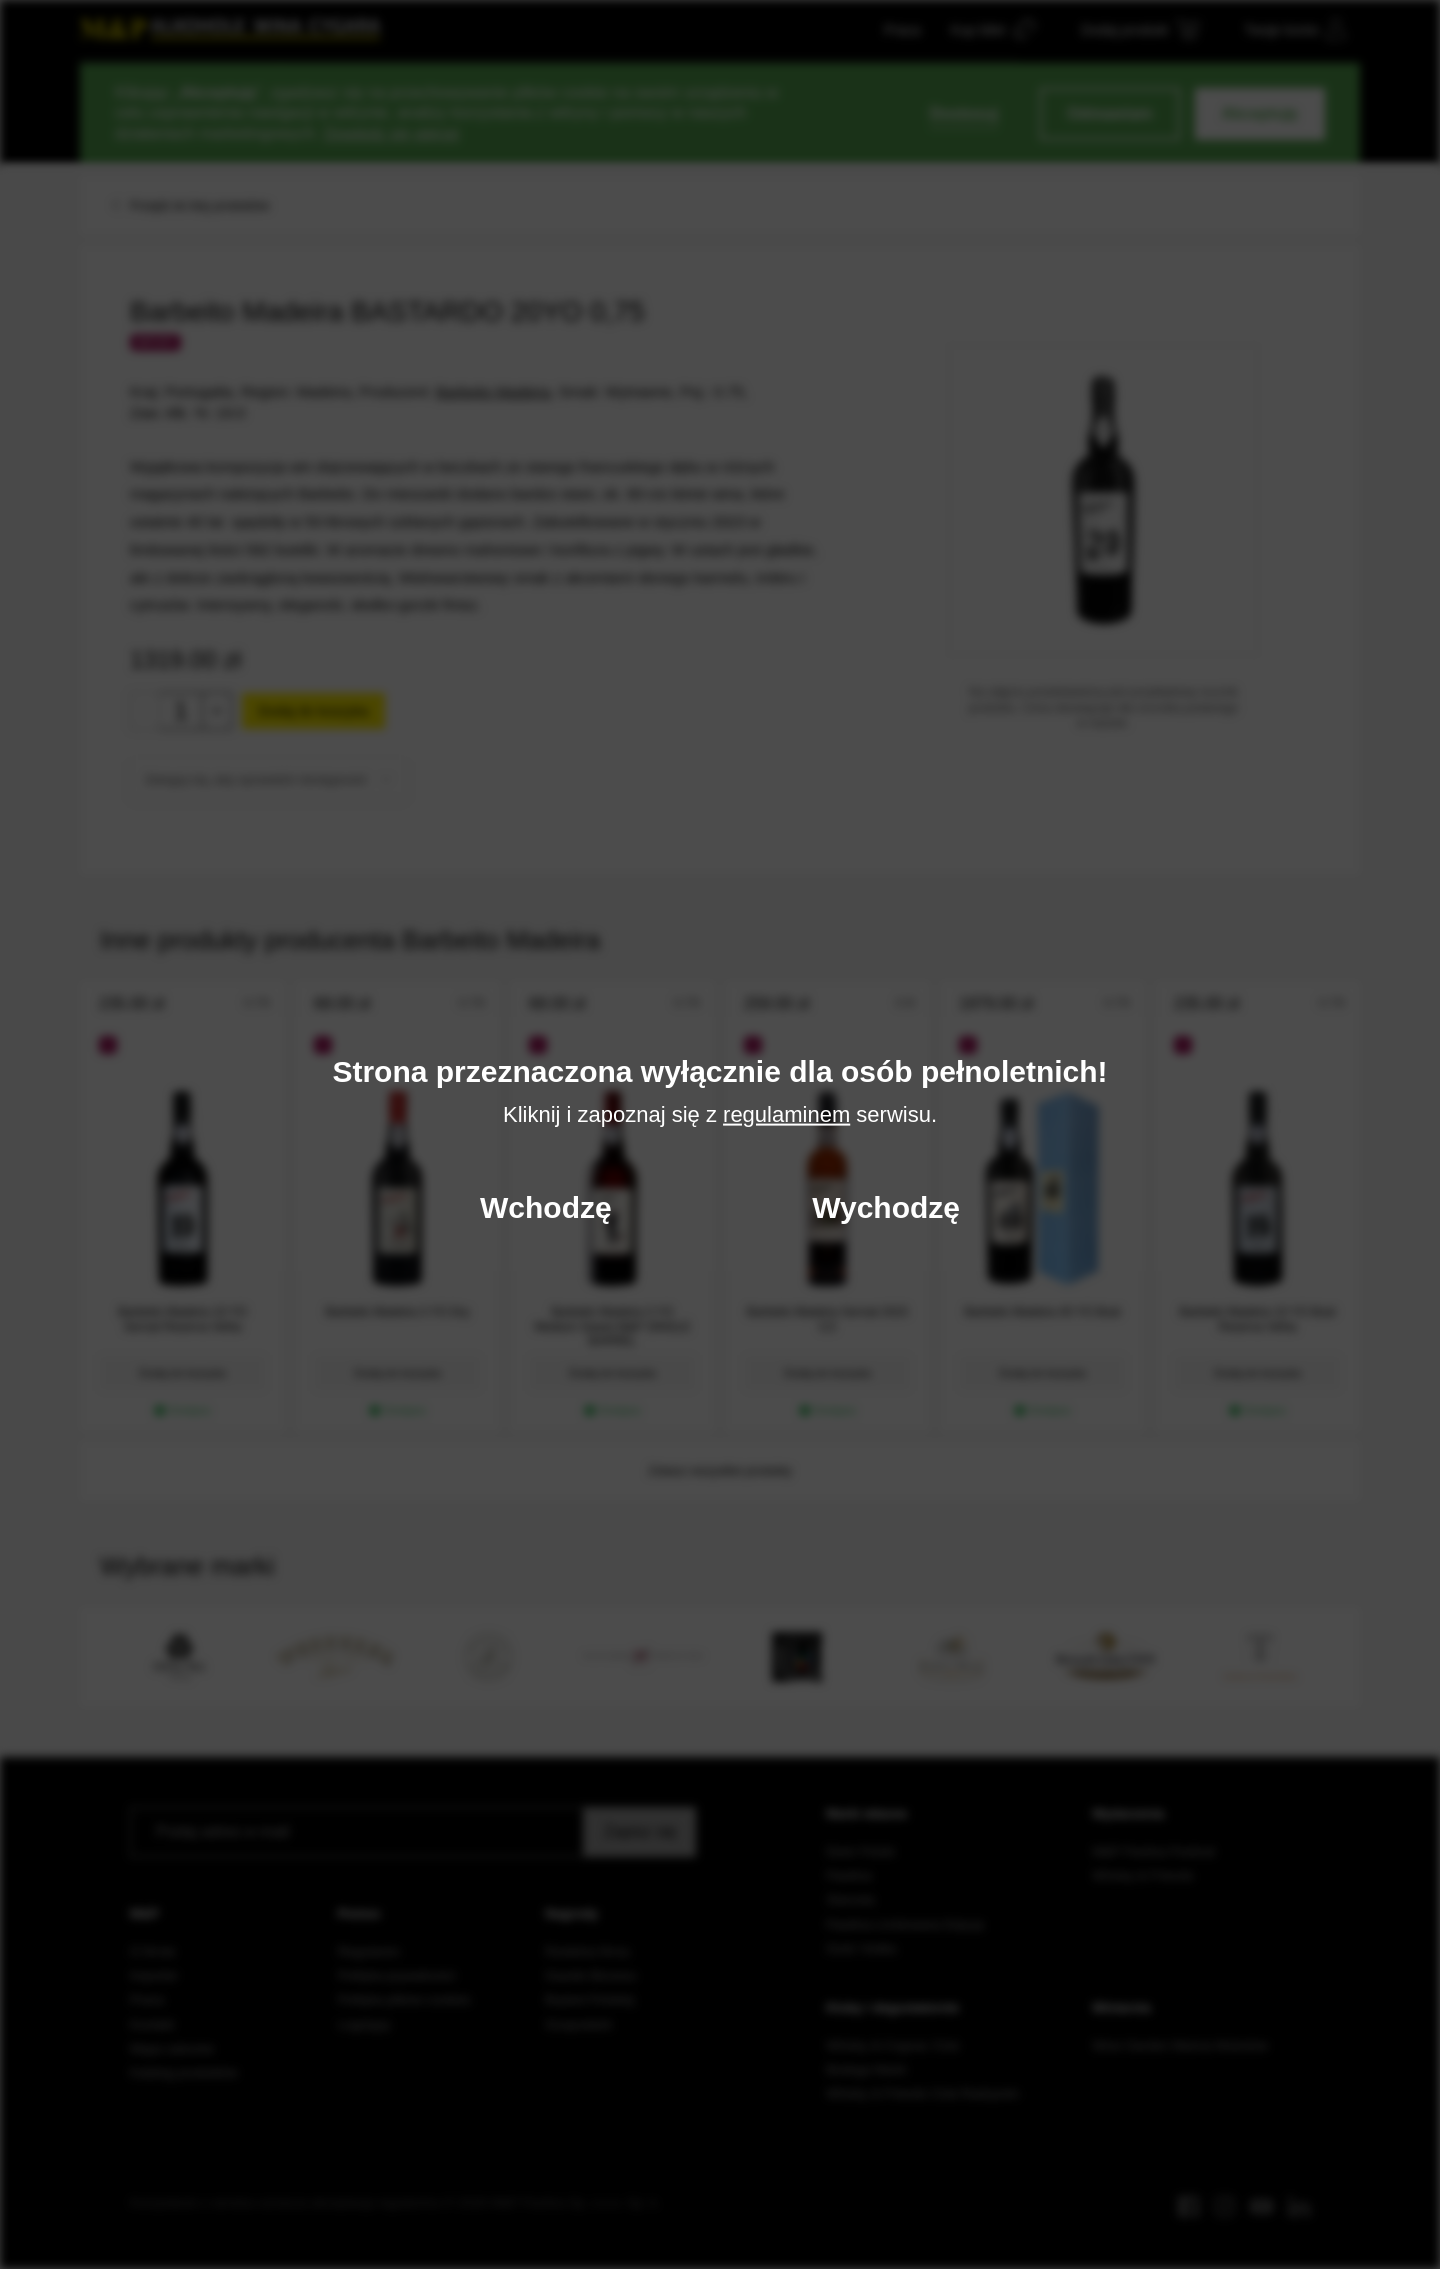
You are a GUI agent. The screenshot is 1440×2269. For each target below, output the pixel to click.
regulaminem (786, 1113)
